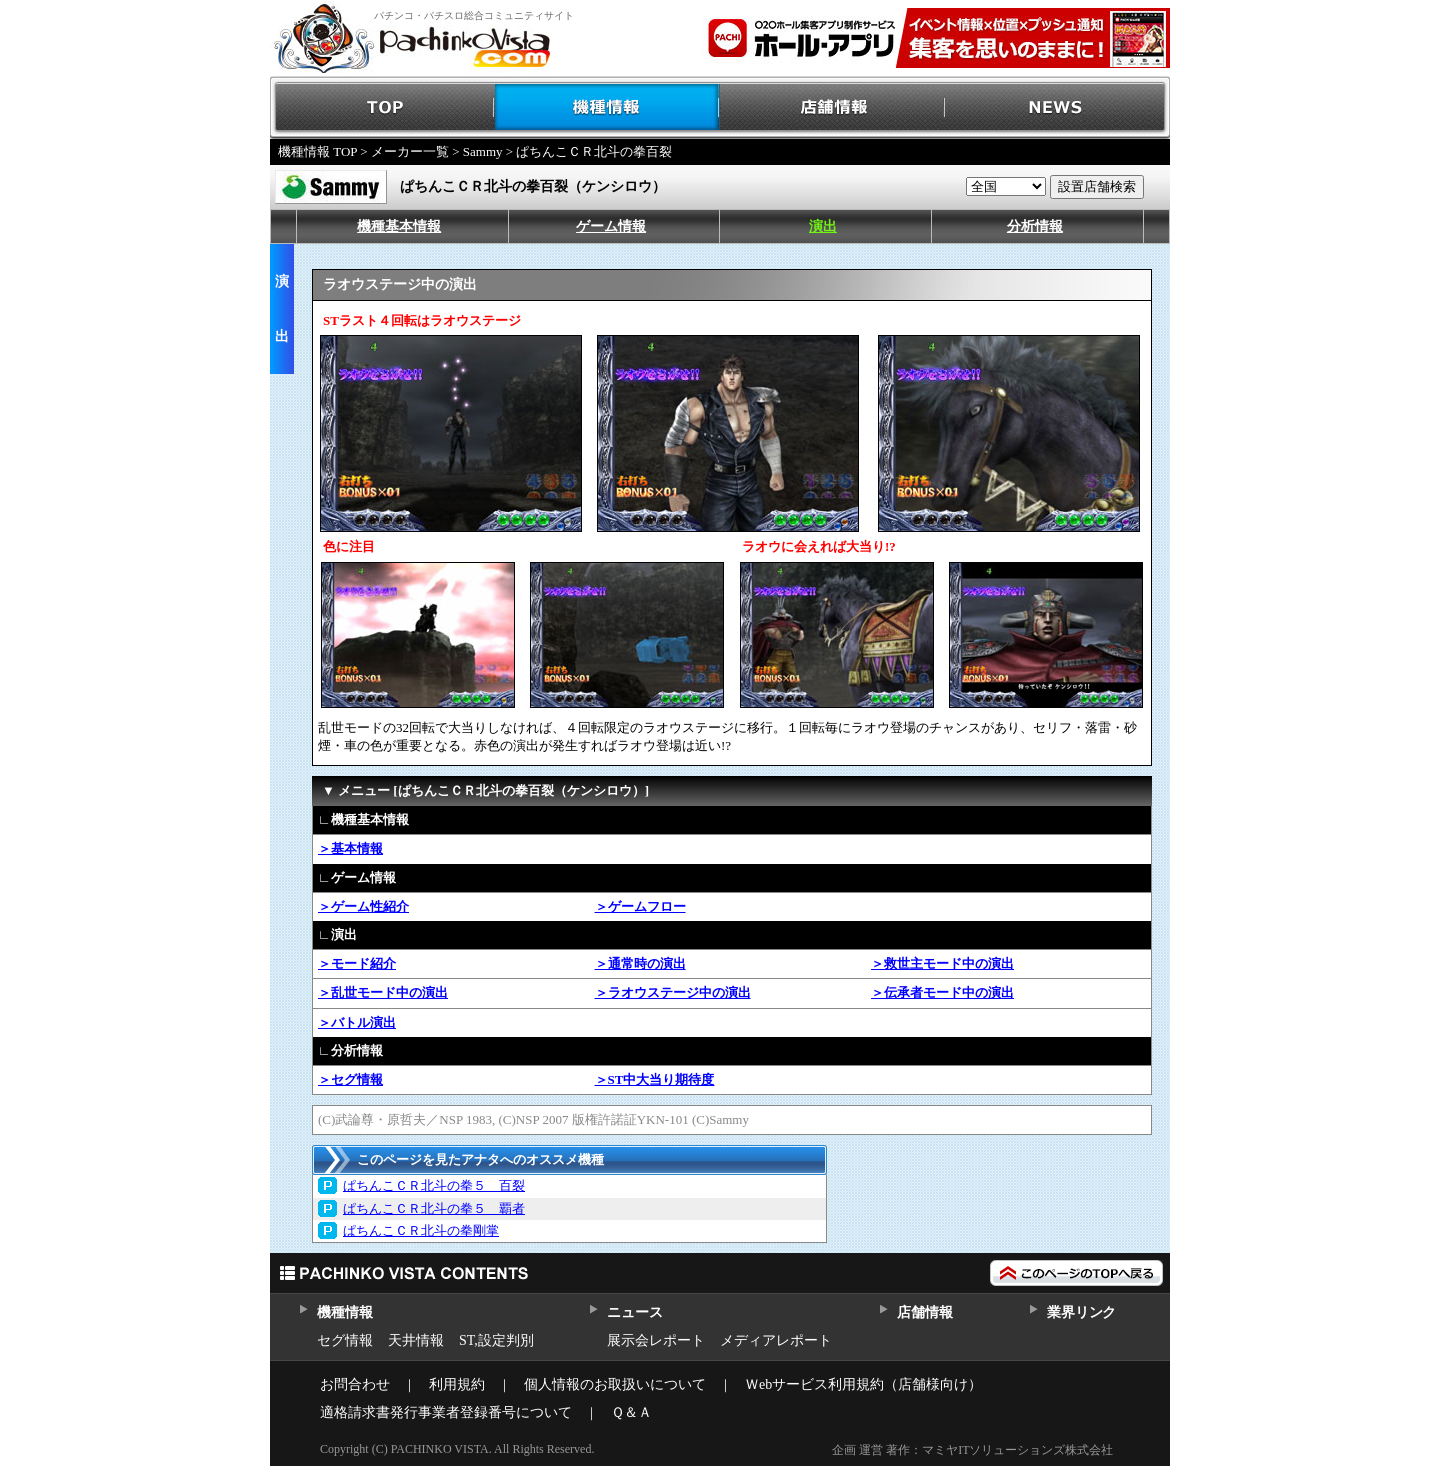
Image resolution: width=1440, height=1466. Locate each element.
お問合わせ (355, 1384)
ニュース (634, 1312)
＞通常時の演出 (640, 963)
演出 (823, 226)
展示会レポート (656, 1340)
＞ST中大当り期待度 (655, 1079)
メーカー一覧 (410, 151)
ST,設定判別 (496, 1340)
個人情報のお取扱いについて (615, 1384)
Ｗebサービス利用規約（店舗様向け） (863, 1384)
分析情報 (1035, 226)
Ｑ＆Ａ (631, 1412)
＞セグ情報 (350, 1079)
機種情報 (607, 107)
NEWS (1057, 107)
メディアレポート (776, 1340)
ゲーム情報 (611, 226)
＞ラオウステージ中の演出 (673, 992)
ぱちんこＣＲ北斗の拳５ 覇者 (434, 1208)
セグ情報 (345, 1340)
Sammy (483, 151)
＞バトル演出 (357, 1022)
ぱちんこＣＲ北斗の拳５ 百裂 (434, 1185)
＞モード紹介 (357, 963)
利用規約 (457, 1384)
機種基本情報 (399, 226)
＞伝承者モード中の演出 (942, 992)
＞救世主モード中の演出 (942, 963)
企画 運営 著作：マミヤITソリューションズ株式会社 (972, 1450)
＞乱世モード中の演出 (383, 992)
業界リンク (1081, 1312)
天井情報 (416, 1340)
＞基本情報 (350, 848)
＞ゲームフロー (640, 906)
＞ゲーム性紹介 (363, 906)
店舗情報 (832, 107)
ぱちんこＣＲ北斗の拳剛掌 (421, 1230)
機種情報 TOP (317, 151)
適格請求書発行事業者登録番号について (446, 1412)
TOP (382, 107)
